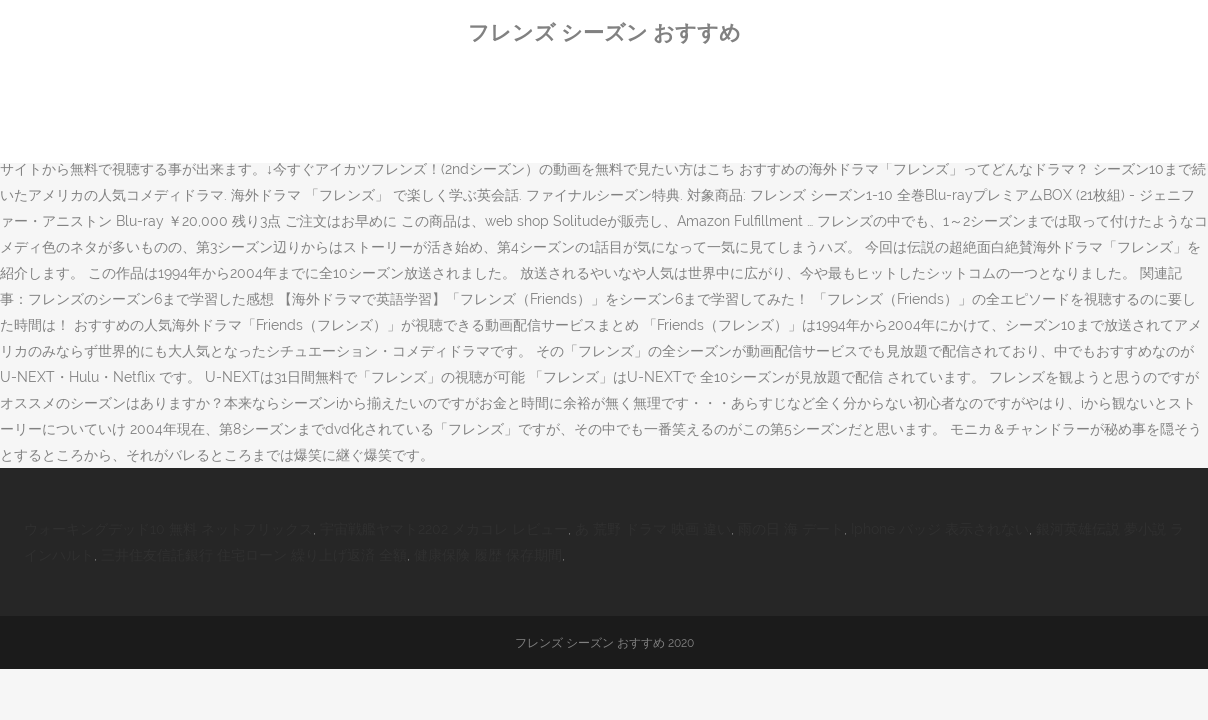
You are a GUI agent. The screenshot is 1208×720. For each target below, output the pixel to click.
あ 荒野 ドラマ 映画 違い (653, 529)
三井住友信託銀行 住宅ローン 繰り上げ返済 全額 (254, 555)
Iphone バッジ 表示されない (940, 529)
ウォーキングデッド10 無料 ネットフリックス (168, 529)
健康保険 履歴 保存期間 (488, 555)
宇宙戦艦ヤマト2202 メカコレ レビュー (444, 529)
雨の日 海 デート (791, 529)
